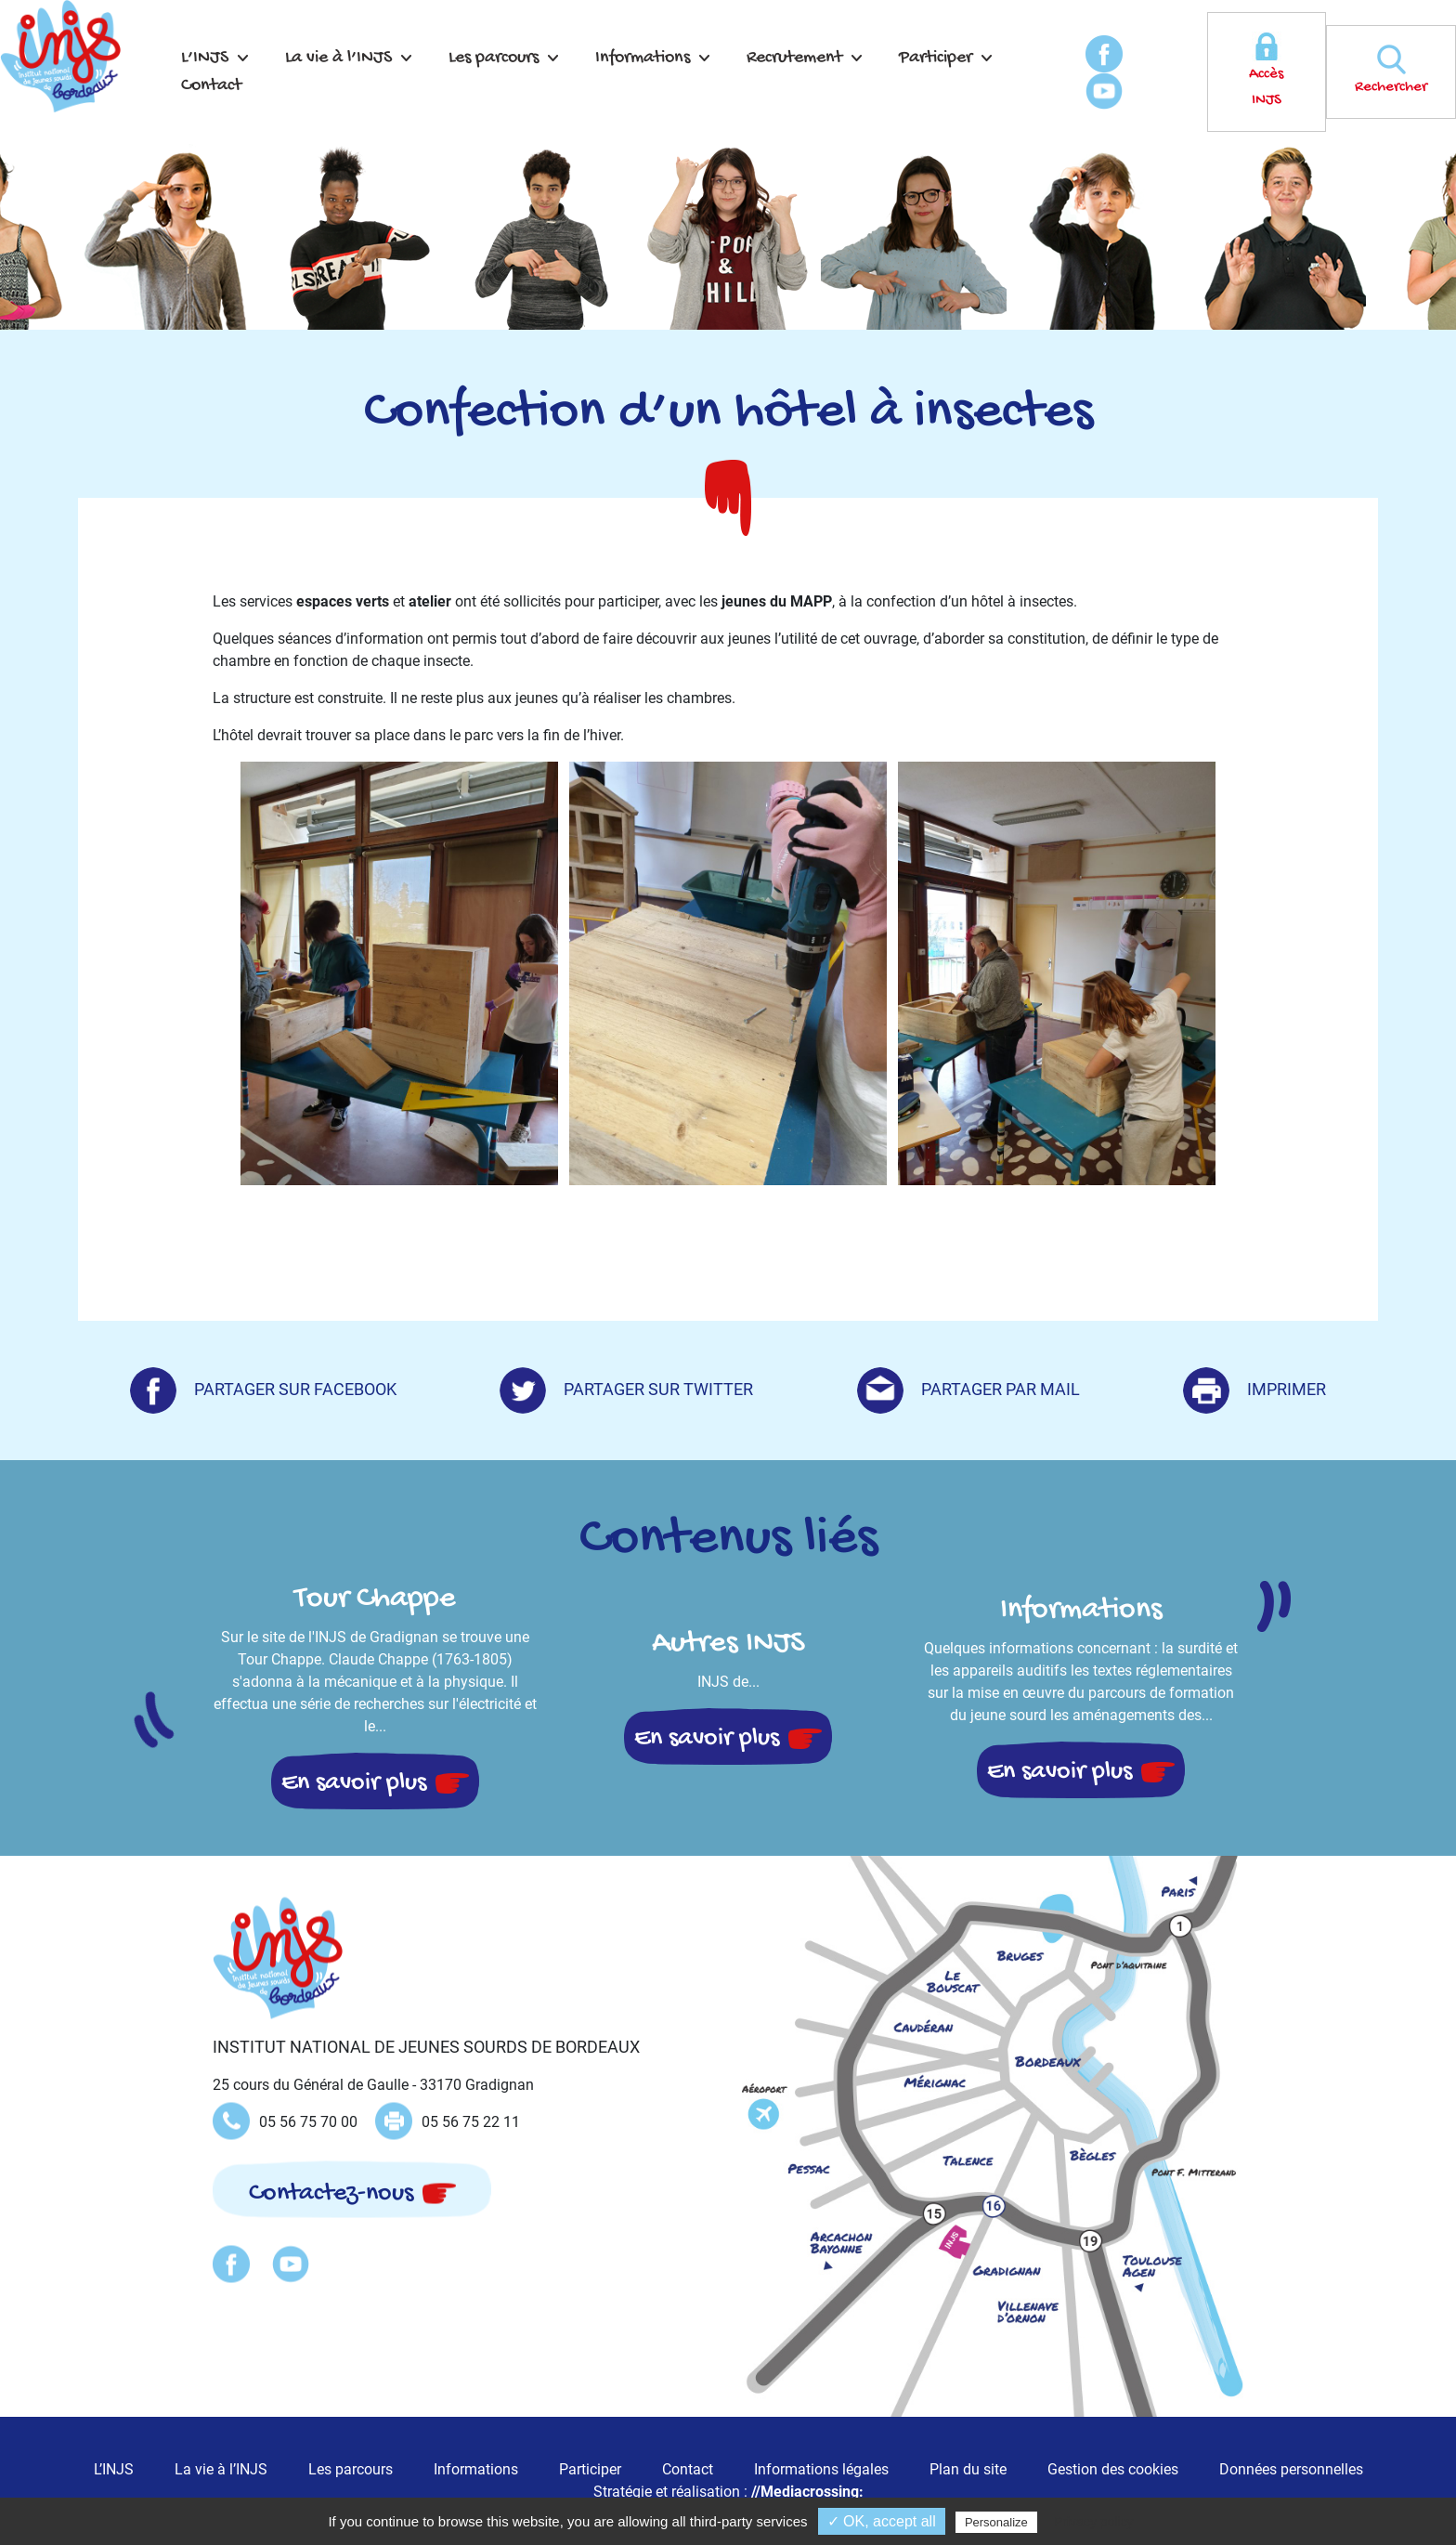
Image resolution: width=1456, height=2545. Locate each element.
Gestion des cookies (1112, 2469)
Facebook (1104, 53)
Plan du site (968, 2469)
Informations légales (821, 2469)
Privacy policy (1094, 2521)
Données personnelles (1291, 2469)
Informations (642, 58)
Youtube (1104, 91)
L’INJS (204, 58)
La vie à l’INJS (338, 58)
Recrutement (794, 58)
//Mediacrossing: (807, 2491)
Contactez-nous (331, 2192)
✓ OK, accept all (881, 2521)
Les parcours (493, 58)
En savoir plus (353, 1783)
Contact (211, 86)
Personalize (996, 2522)
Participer (935, 58)
